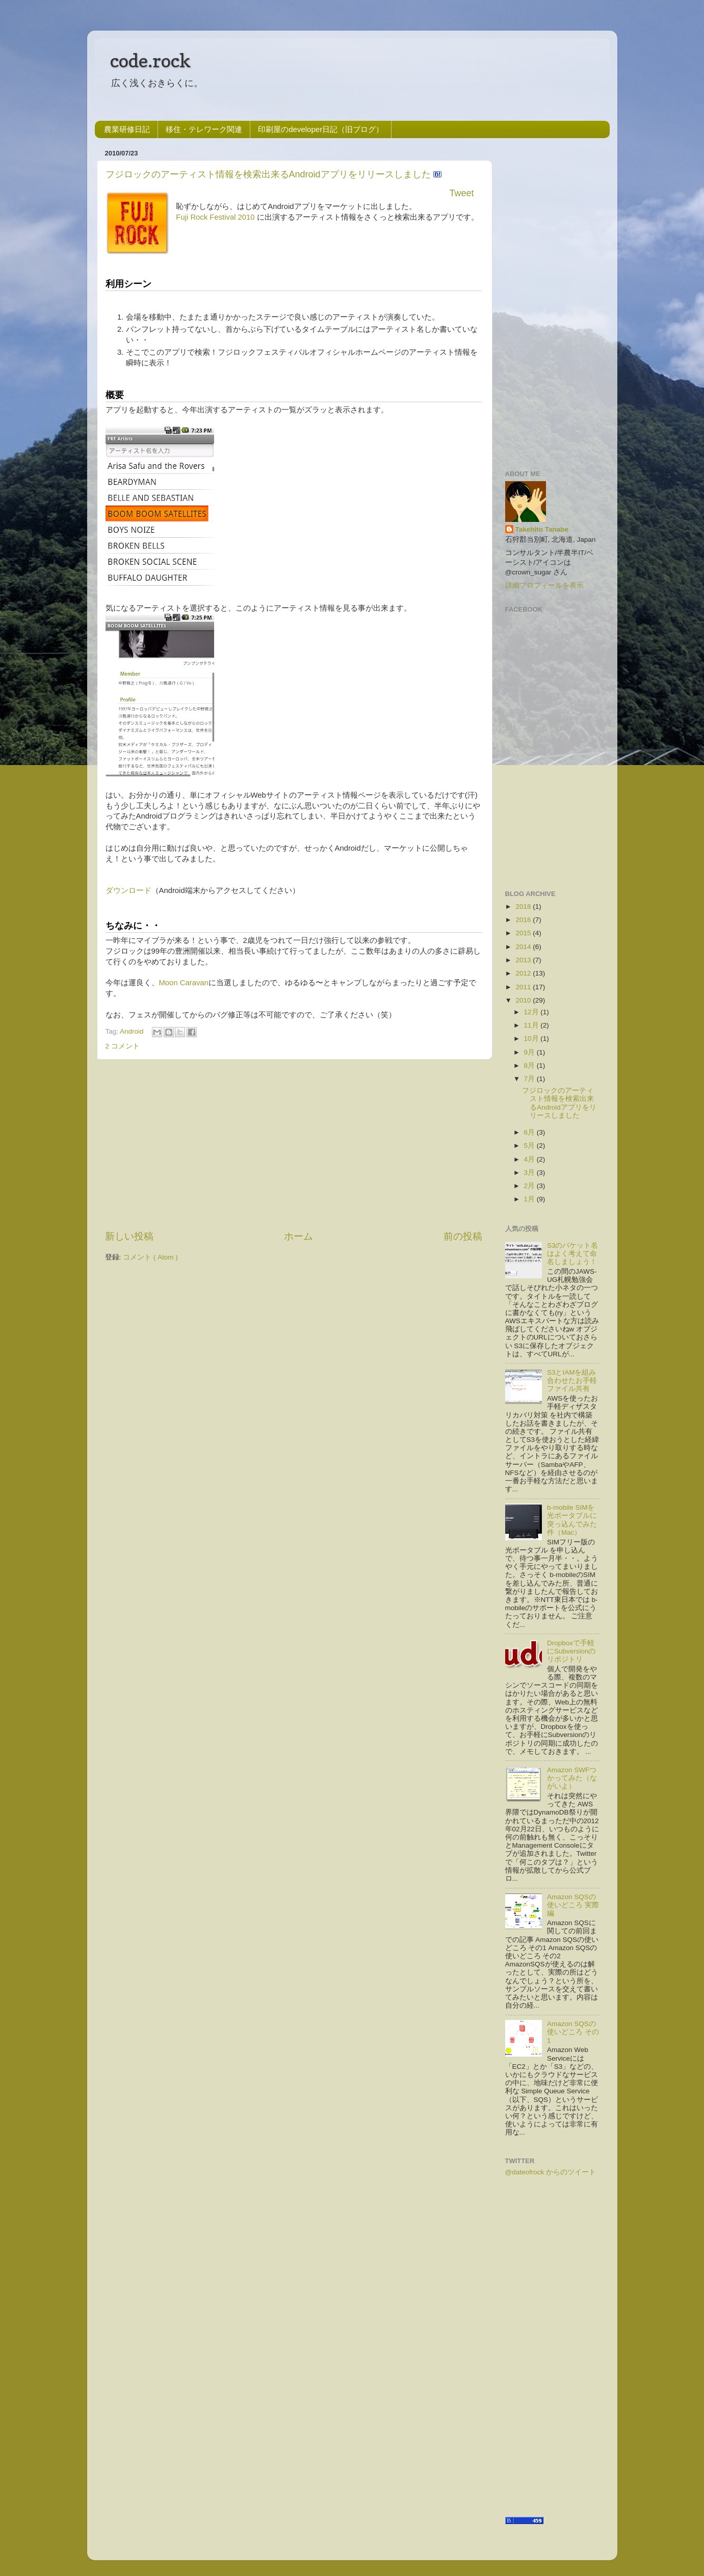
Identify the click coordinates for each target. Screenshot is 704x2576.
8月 (529, 1065)
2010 (523, 1000)
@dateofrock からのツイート (550, 2172)
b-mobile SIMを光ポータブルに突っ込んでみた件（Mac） (572, 1520)
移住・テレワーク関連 (204, 129)
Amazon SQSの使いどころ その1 (573, 2032)
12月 (531, 1012)
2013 (523, 960)
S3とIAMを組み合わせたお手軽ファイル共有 (572, 1380)
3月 (529, 1172)
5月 (529, 1145)
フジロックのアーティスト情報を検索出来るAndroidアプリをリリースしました (269, 174)
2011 (523, 987)
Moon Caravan (183, 983)
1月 (529, 1199)
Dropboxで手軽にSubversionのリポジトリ (571, 1651)
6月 (529, 1132)
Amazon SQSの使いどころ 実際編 (573, 1905)
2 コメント (123, 1046)
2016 (523, 920)
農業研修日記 (127, 129)
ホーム (298, 1236)
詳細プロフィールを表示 (544, 585)
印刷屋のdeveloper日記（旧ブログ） (320, 129)
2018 (523, 906)
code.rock (150, 60)
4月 (529, 1159)
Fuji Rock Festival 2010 (215, 217)
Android (132, 1031)
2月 (529, 1186)
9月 (529, 1052)
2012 (523, 973)
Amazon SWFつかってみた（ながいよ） (572, 1778)
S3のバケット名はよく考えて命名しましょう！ (572, 1254)
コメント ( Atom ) (150, 1257)
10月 (531, 1038)
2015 (523, 933)
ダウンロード (128, 890)
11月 (531, 1025)
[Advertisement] (293, 1144)
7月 (529, 1079)
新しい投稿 (129, 1236)
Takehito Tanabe (542, 529)
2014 (523, 947)
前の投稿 (463, 1236)
